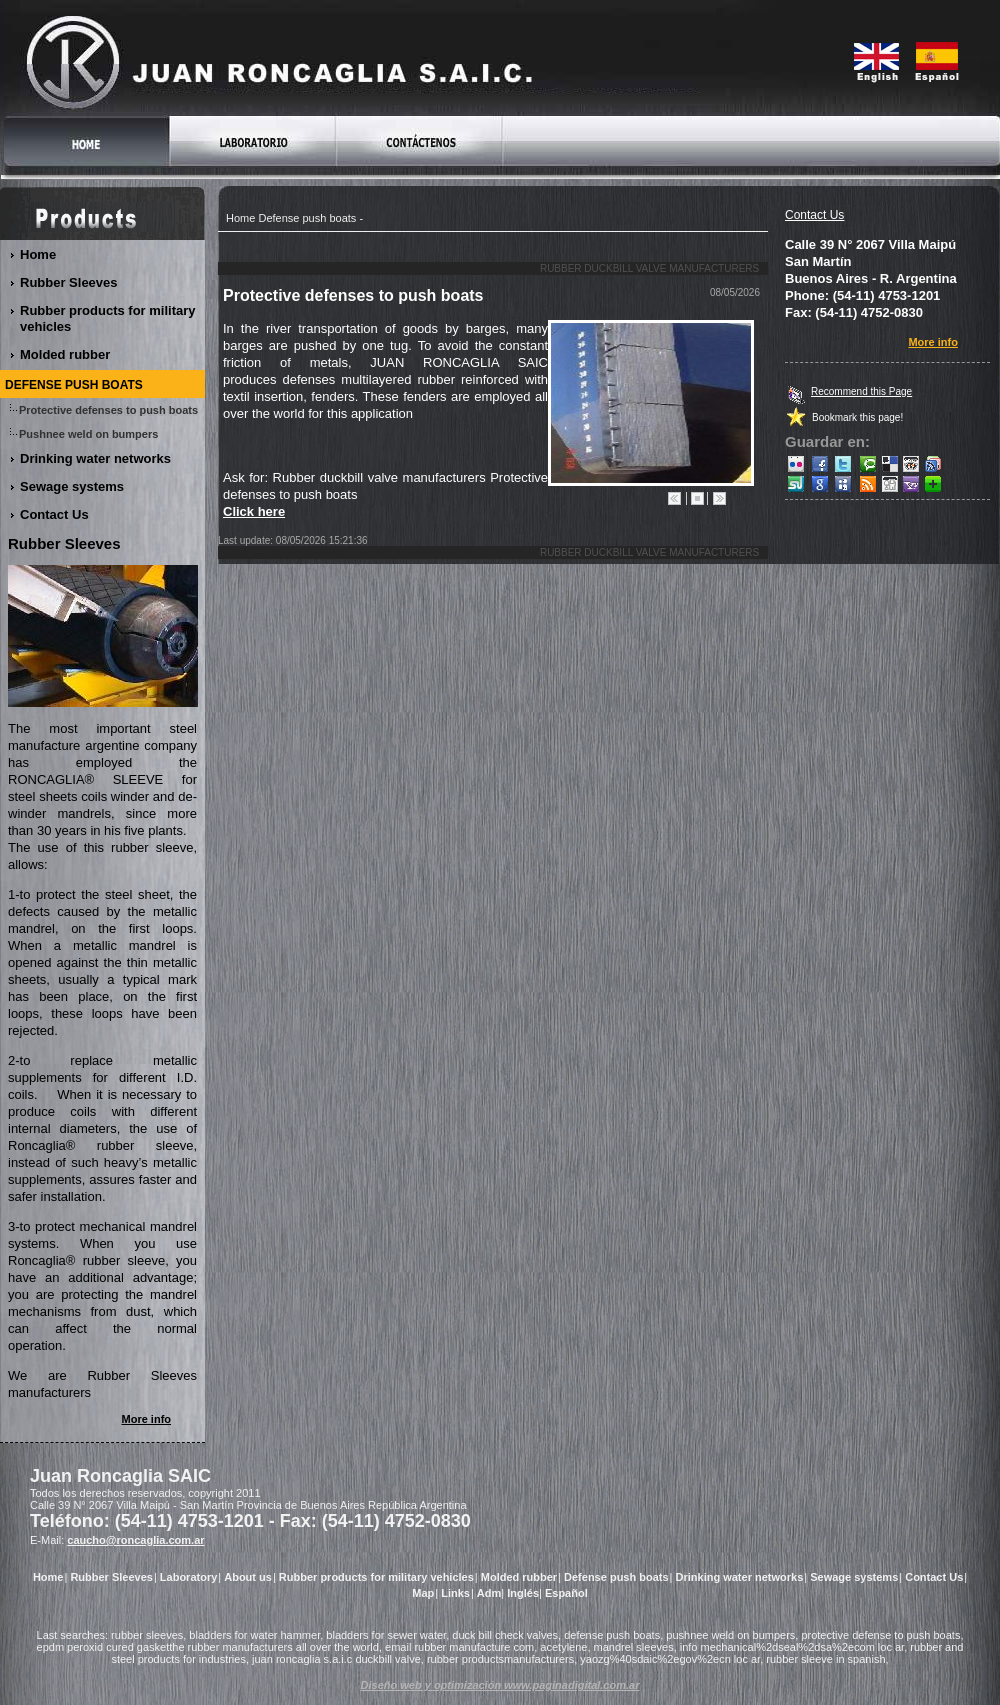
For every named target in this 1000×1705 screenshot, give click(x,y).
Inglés (523, 1593)
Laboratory (188, 1577)
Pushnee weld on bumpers (89, 434)
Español (566, 1593)
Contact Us (814, 215)
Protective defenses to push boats (109, 410)
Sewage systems (72, 486)
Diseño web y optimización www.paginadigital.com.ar (500, 1685)
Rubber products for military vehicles (108, 318)
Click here (254, 511)
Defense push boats (307, 218)
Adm (489, 1593)
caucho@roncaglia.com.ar (135, 1540)
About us (248, 1577)
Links (455, 1593)
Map (423, 1593)
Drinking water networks (96, 458)
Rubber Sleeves (69, 282)
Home (240, 218)
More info (933, 342)
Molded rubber (65, 354)
